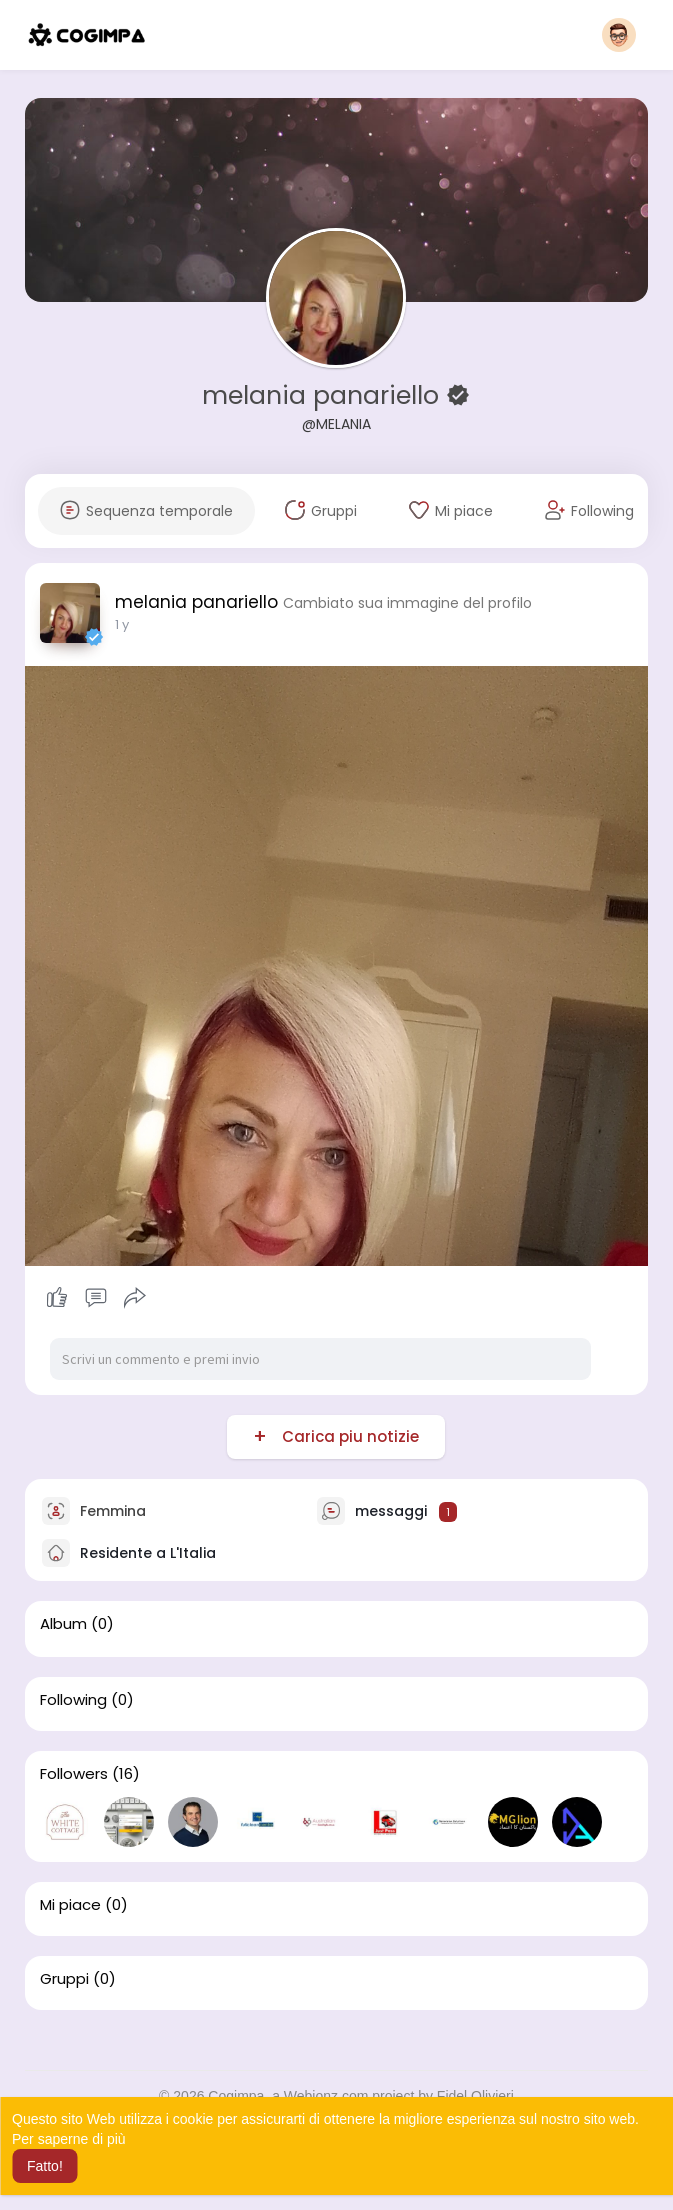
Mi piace (70, 1905)
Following (73, 1700)
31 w (128, 624)
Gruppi (64, 1979)
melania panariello (324, 395)
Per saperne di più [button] (69, 2139)
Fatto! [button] (45, 2166)
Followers (74, 1774)
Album (63, 1624)
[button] (619, 35)
